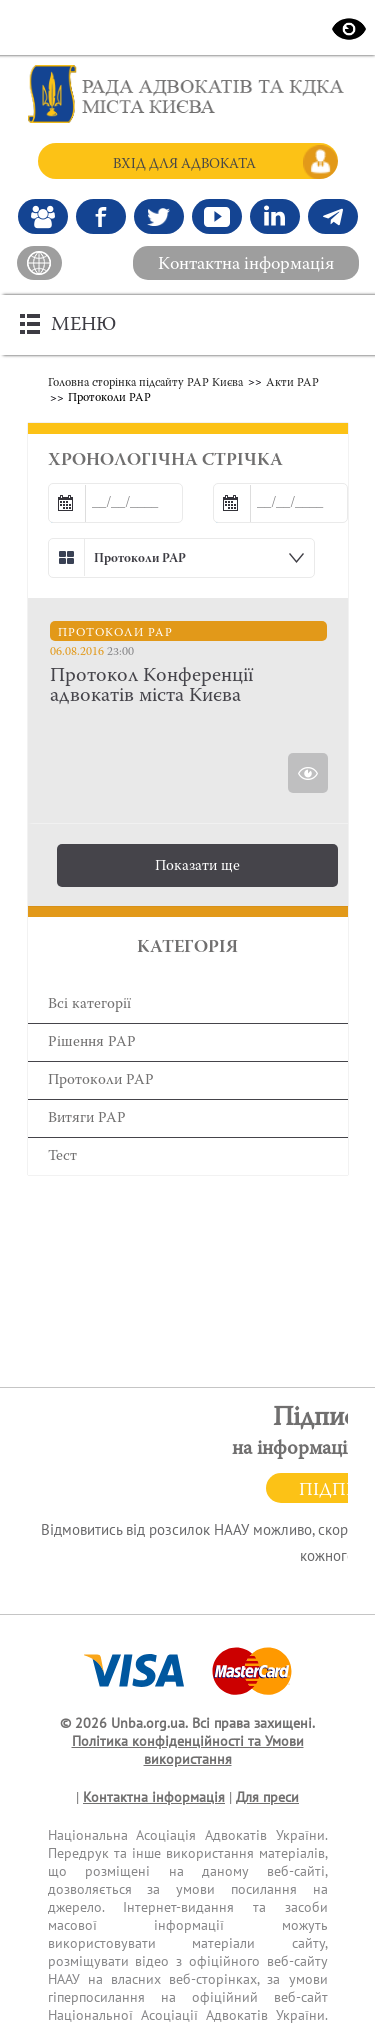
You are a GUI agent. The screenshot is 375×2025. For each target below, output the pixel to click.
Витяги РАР (87, 1118)
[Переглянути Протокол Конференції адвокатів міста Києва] (308, 773)
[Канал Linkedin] (275, 216)
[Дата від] (115, 503)
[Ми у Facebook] (101, 216)
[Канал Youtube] (217, 216)
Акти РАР (292, 383)
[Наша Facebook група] (43, 216)
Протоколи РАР (101, 1080)
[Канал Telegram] (333, 216)
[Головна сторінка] (188, 94)
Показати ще (197, 866)
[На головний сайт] (39, 263)
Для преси (267, 1797)
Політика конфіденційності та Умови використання (188, 1750)
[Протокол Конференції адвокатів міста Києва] (189, 686)
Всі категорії (89, 1004)
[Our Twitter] (159, 216)
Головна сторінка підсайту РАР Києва (145, 383)
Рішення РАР (92, 1042)
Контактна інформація (246, 265)
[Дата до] (280, 503)
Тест (62, 1156)
